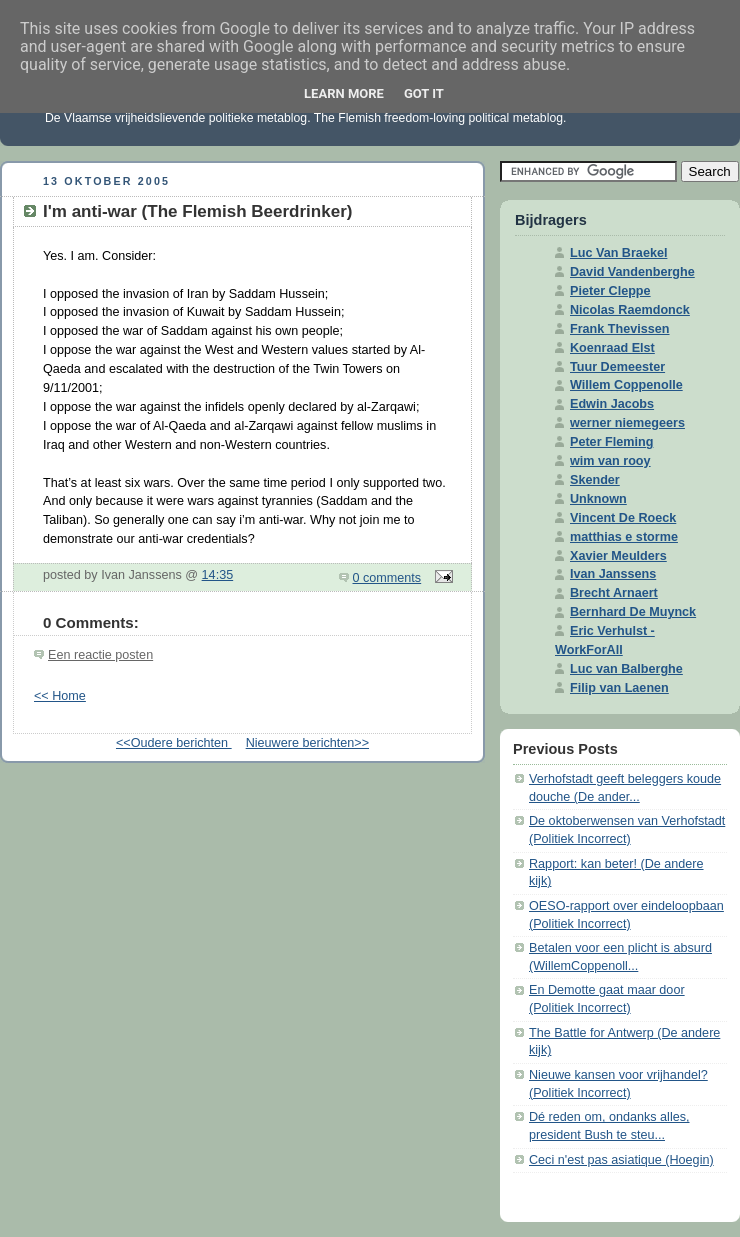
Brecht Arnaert (614, 593)
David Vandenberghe (632, 272)
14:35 (218, 575)
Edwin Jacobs (612, 404)
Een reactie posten (100, 655)
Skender (595, 480)
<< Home (60, 696)
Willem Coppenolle (626, 385)
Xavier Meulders (618, 556)
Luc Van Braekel (618, 253)
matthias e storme (624, 537)
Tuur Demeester (617, 367)
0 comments (387, 578)
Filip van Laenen (619, 688)
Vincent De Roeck (623, 518)
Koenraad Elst (612, 348)
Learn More (344, 93)
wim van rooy (610, 461)
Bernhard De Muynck (633, 612)
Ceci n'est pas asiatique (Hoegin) (621, 1160)
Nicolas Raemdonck (630, 310)
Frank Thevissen (620, 329)
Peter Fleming (611, 442)
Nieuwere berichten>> (307, 743)
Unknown (598, 499)
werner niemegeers (627, 423)
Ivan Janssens (613, 574)
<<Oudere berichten (174, 743)
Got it (424, 93)
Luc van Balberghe (626, 669)
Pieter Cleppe (610, 291)
